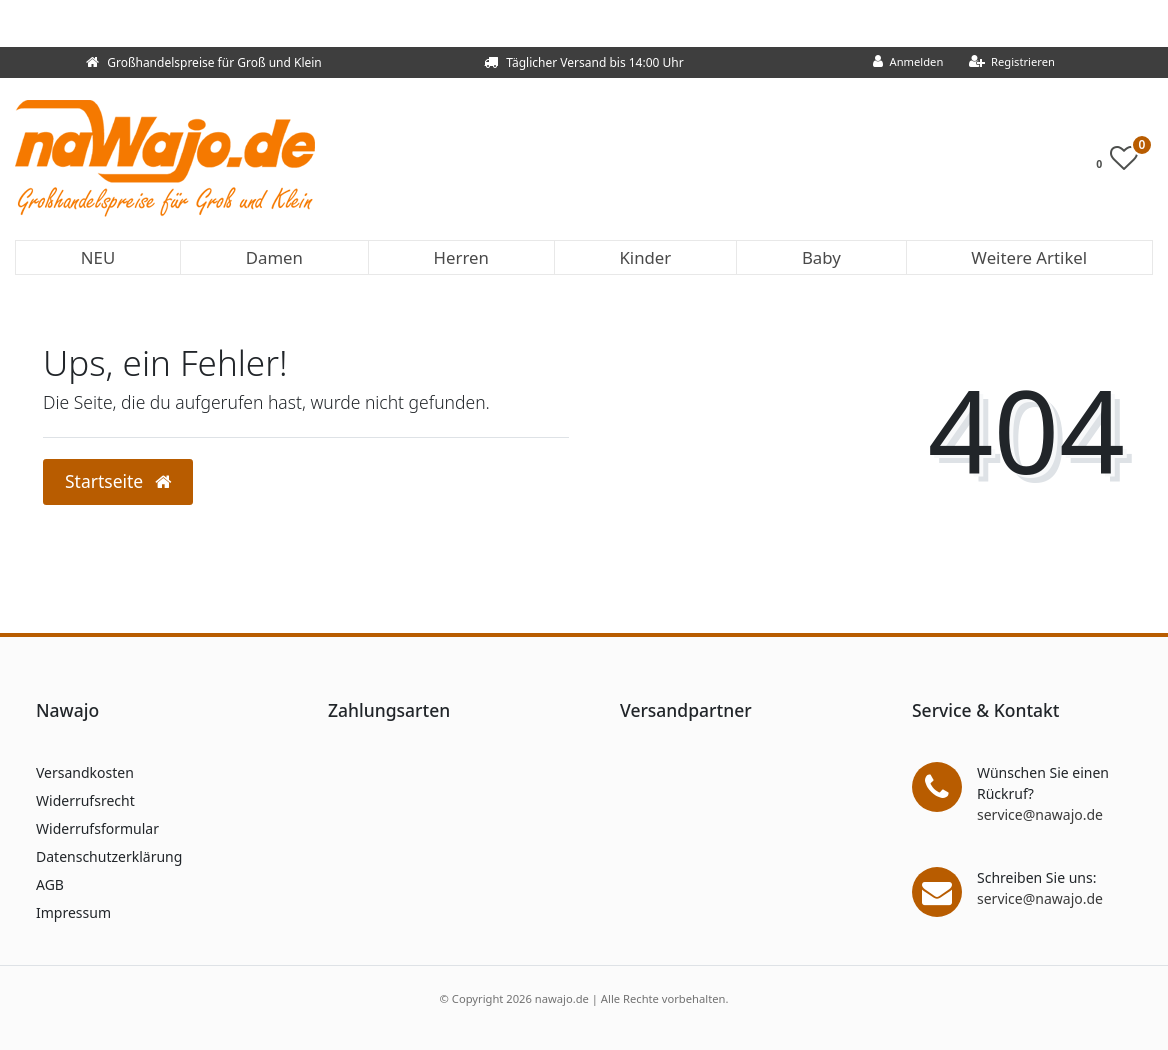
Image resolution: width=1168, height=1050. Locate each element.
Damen (274, 257)
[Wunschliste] (1122, 162)
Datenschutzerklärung (109, 856)
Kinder (645, 257)
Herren (461, 257)
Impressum (73, 912)
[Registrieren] (1011, 62)
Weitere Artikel (1029, 257)
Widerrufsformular (97, 828)
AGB (50, 884)
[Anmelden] (908, 62)
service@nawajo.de (1040, 814)
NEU (98, 257)
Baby (821, 257)
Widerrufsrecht (85, 800)
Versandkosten (85, 772)
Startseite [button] (118, 481)
